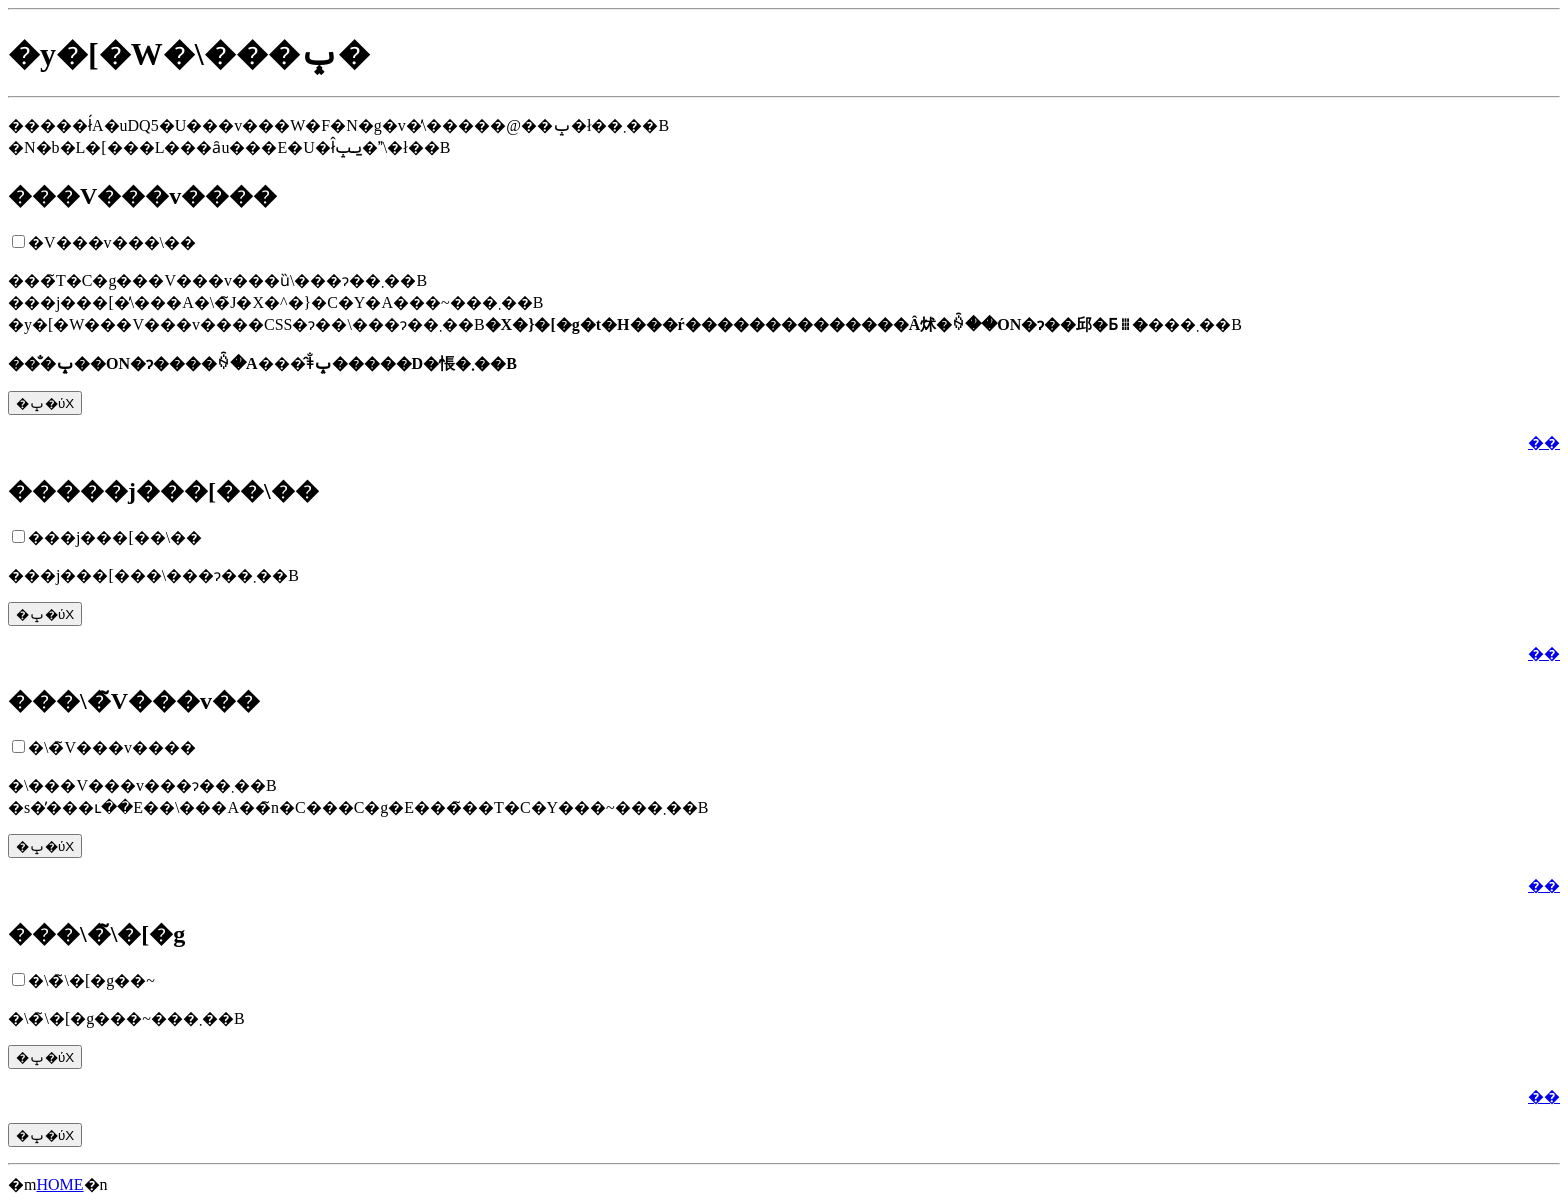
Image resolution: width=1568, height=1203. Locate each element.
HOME (59, 1184)
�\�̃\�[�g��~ (91, 980)
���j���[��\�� (115, 537)
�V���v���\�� (112, 242)
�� (1544, 442)
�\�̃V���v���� (112, 747)
